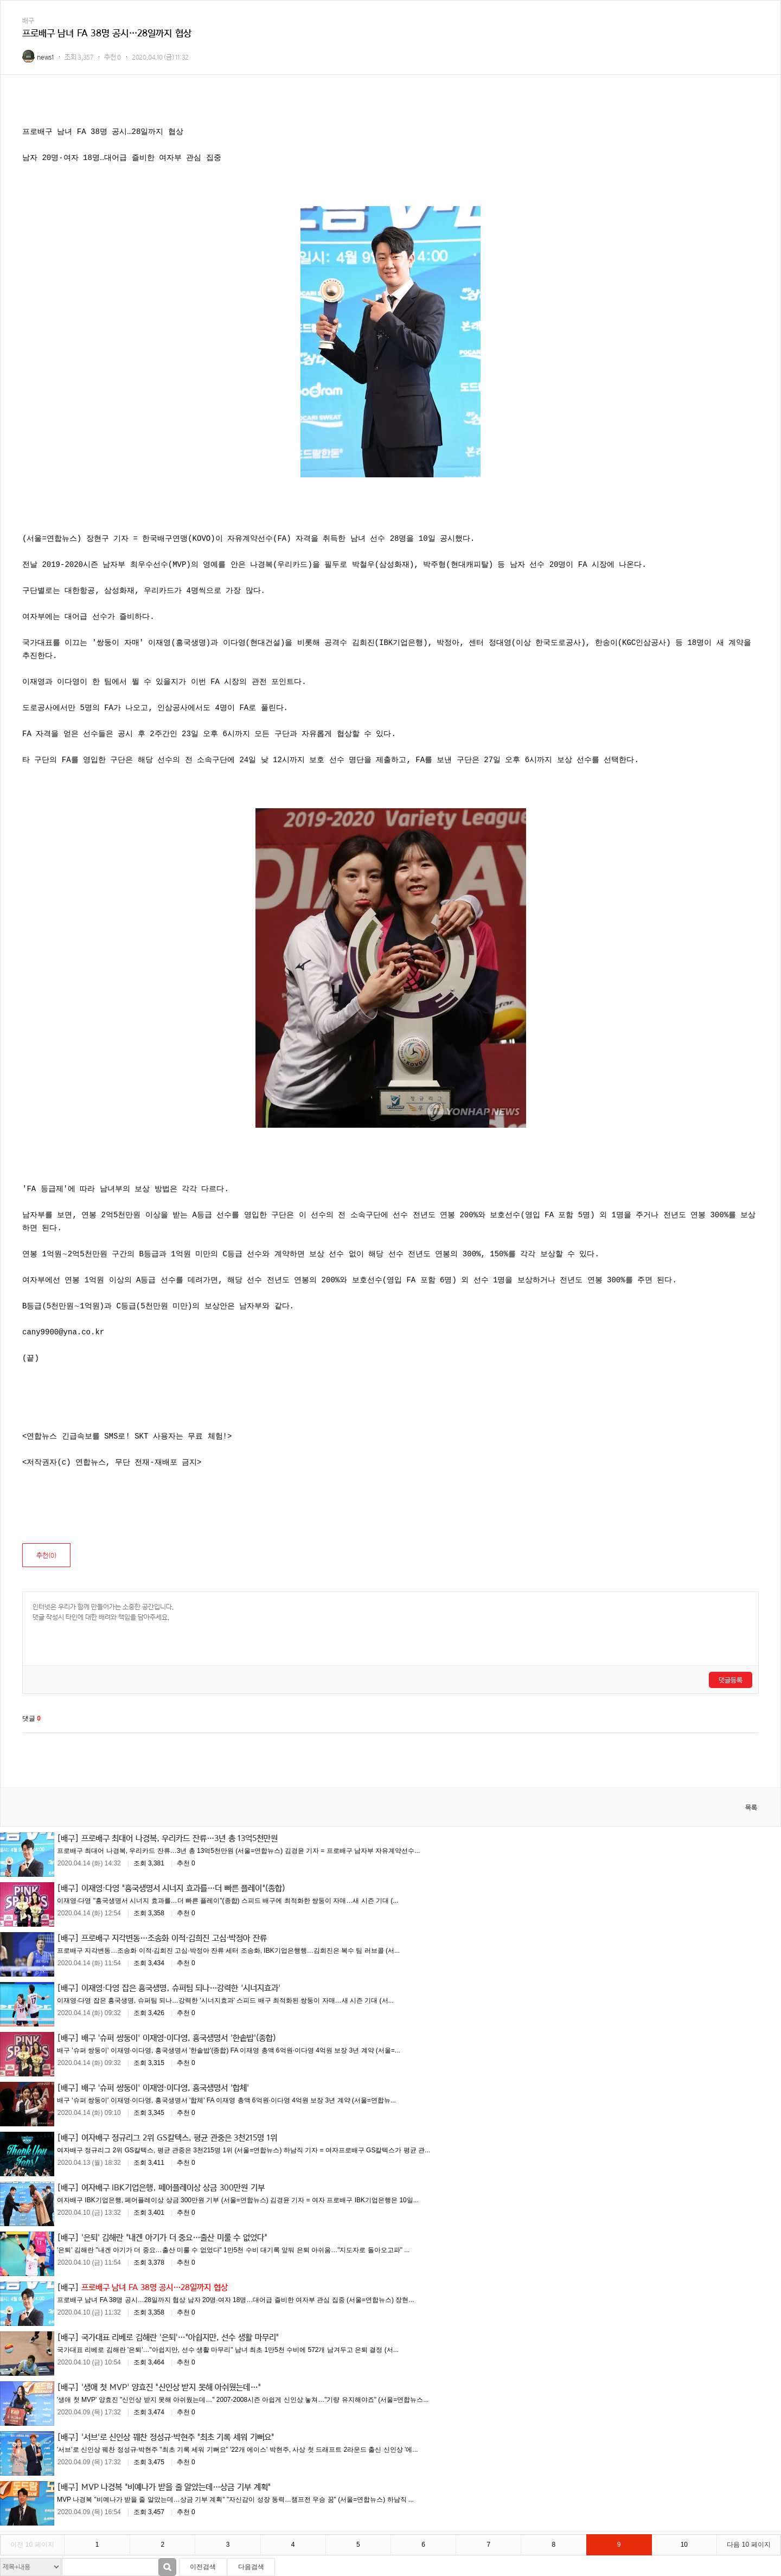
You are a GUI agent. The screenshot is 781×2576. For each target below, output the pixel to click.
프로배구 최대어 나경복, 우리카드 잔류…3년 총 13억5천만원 (179, 1837)
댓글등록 (730, 1680)
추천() (46, 1555)
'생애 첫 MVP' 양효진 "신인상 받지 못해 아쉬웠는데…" (171, 2386)
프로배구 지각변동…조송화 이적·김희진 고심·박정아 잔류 (174, 1937)
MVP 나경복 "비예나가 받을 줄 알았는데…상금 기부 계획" (176, 2486)
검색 (167, 2567)
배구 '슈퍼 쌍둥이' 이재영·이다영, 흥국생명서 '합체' (165, 2087)
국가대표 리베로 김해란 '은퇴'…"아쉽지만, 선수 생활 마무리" (180, 2336)
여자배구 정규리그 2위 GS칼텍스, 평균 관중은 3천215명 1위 (179, 2137)
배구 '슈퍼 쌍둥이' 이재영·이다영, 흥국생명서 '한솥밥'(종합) (178, 2037)
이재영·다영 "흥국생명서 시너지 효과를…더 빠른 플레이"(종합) (183, 1887)
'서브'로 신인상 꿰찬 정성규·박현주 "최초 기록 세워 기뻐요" (177, 2436)
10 (684, 2544)
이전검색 (203, 2567)
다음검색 (251, 2567)
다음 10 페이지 (748, 2544)
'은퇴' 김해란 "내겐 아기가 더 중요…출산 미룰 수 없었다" (174, 2237)
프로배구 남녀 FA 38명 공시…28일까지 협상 (154, 2286)
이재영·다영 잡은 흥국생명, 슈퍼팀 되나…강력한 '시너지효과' (180, 1987)
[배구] (68, 1837)
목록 (751, 1808)
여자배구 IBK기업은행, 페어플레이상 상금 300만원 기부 (173, 2187)
